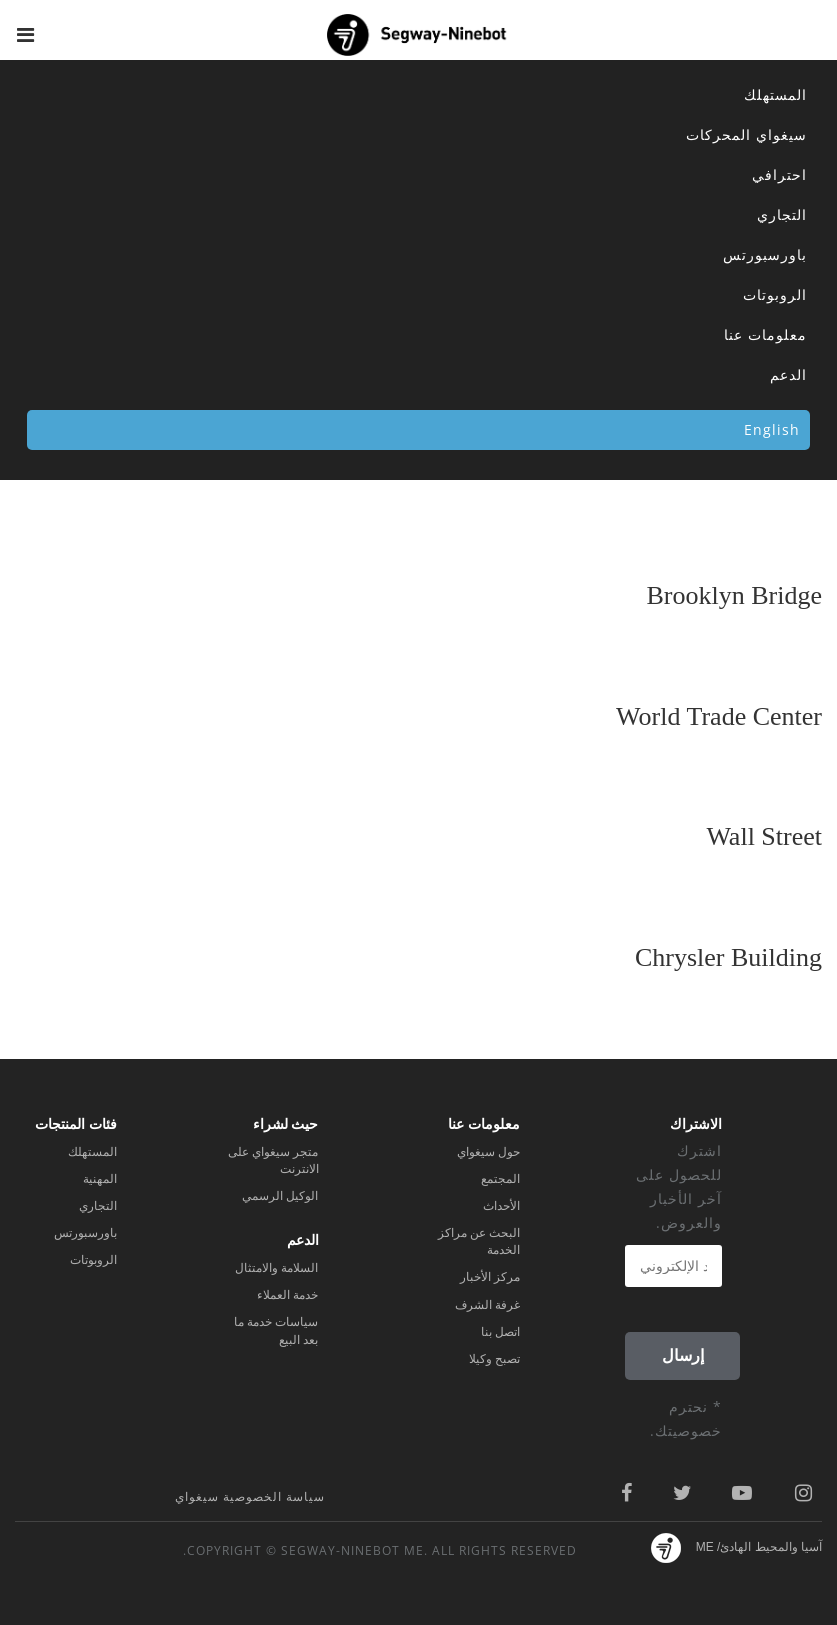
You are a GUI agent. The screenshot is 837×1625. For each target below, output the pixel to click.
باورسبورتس (765, 254)
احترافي (779, 174)
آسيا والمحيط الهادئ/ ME (759, 1547)
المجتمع (500, 1179)
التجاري (782, 214)
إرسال (683, 1355)
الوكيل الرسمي (280, 1196)
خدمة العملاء (287, 1295)
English (772, 429)
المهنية (100, 1179)
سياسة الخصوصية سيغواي (250, 1496)
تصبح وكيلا (494, 1359)
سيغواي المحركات (746, 134)
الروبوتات (775, 294)
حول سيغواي (488, 1152)
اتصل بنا (500, 1332)
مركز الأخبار (490, 1277)
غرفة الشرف (487, 1305)
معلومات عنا (765, 334)
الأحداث (501, 1206)
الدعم (788, 374)
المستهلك (775, 94)
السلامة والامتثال (276, 1268)
